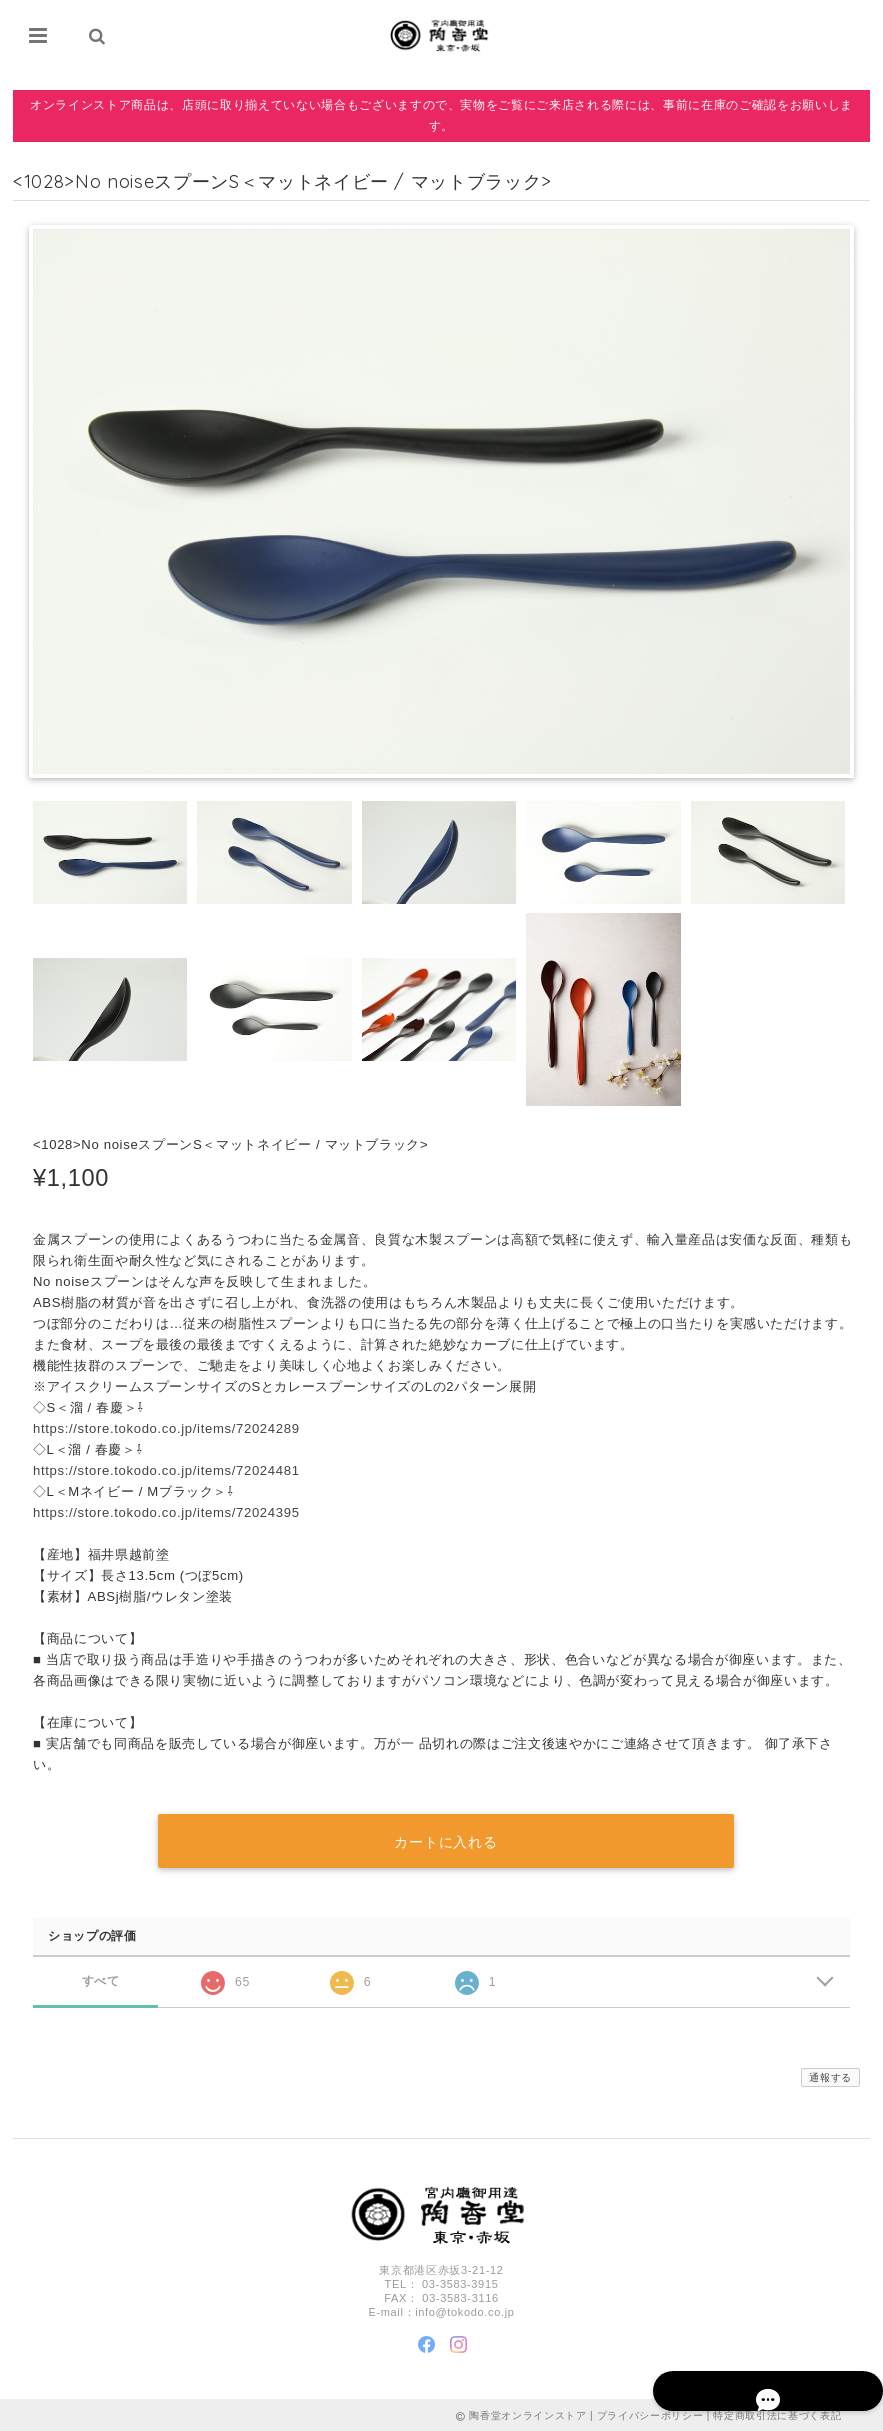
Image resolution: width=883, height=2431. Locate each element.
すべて (100, 1978)
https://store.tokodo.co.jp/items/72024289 (166, 1429)
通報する (830, 2074)
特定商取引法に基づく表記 (777, 2413)
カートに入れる (446, 1839)
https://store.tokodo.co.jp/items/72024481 (166, 1471)
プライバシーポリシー (650, 2413)
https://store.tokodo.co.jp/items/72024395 (166, 1513)
